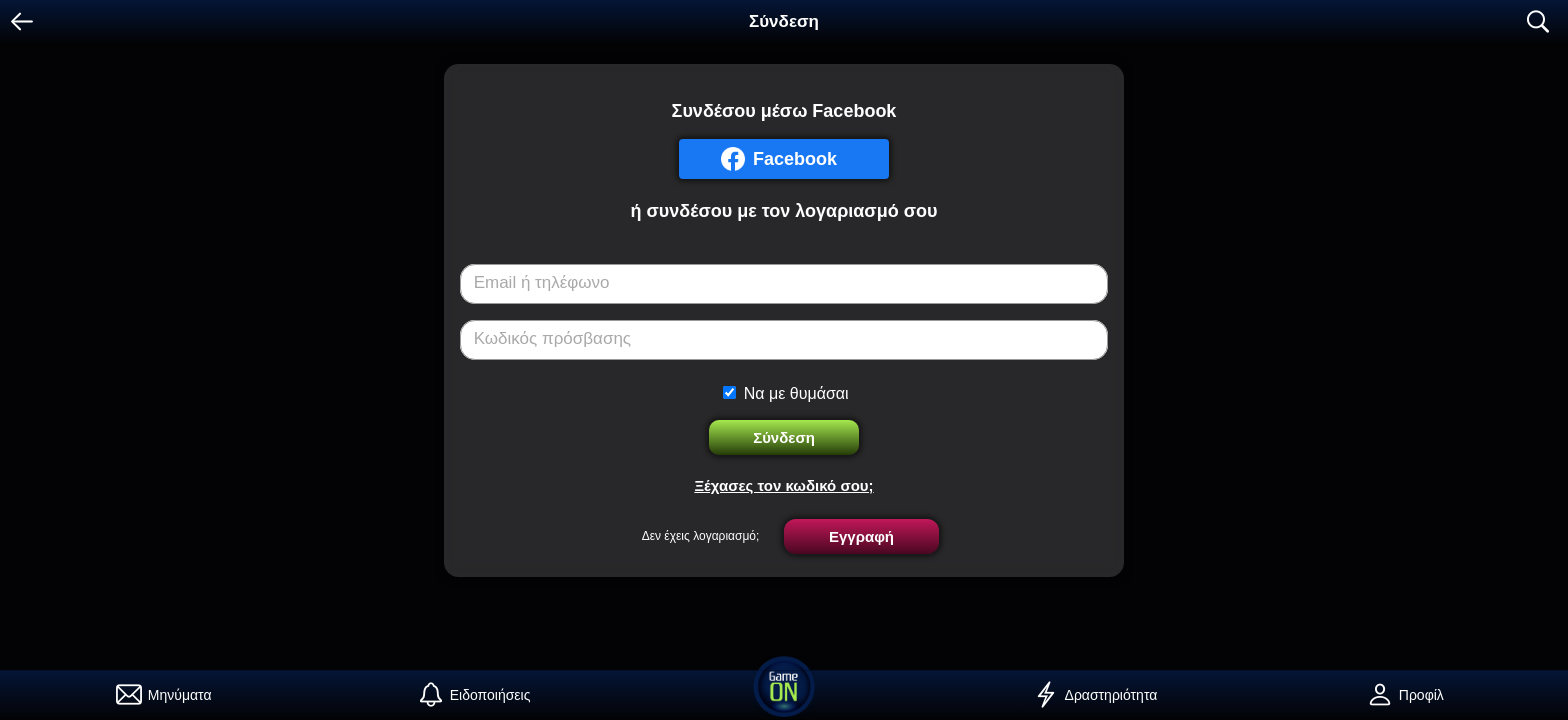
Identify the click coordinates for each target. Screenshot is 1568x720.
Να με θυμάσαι (796, 393)
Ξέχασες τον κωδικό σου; (783, 485)
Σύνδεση (784, 437)
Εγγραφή (861, 536)
